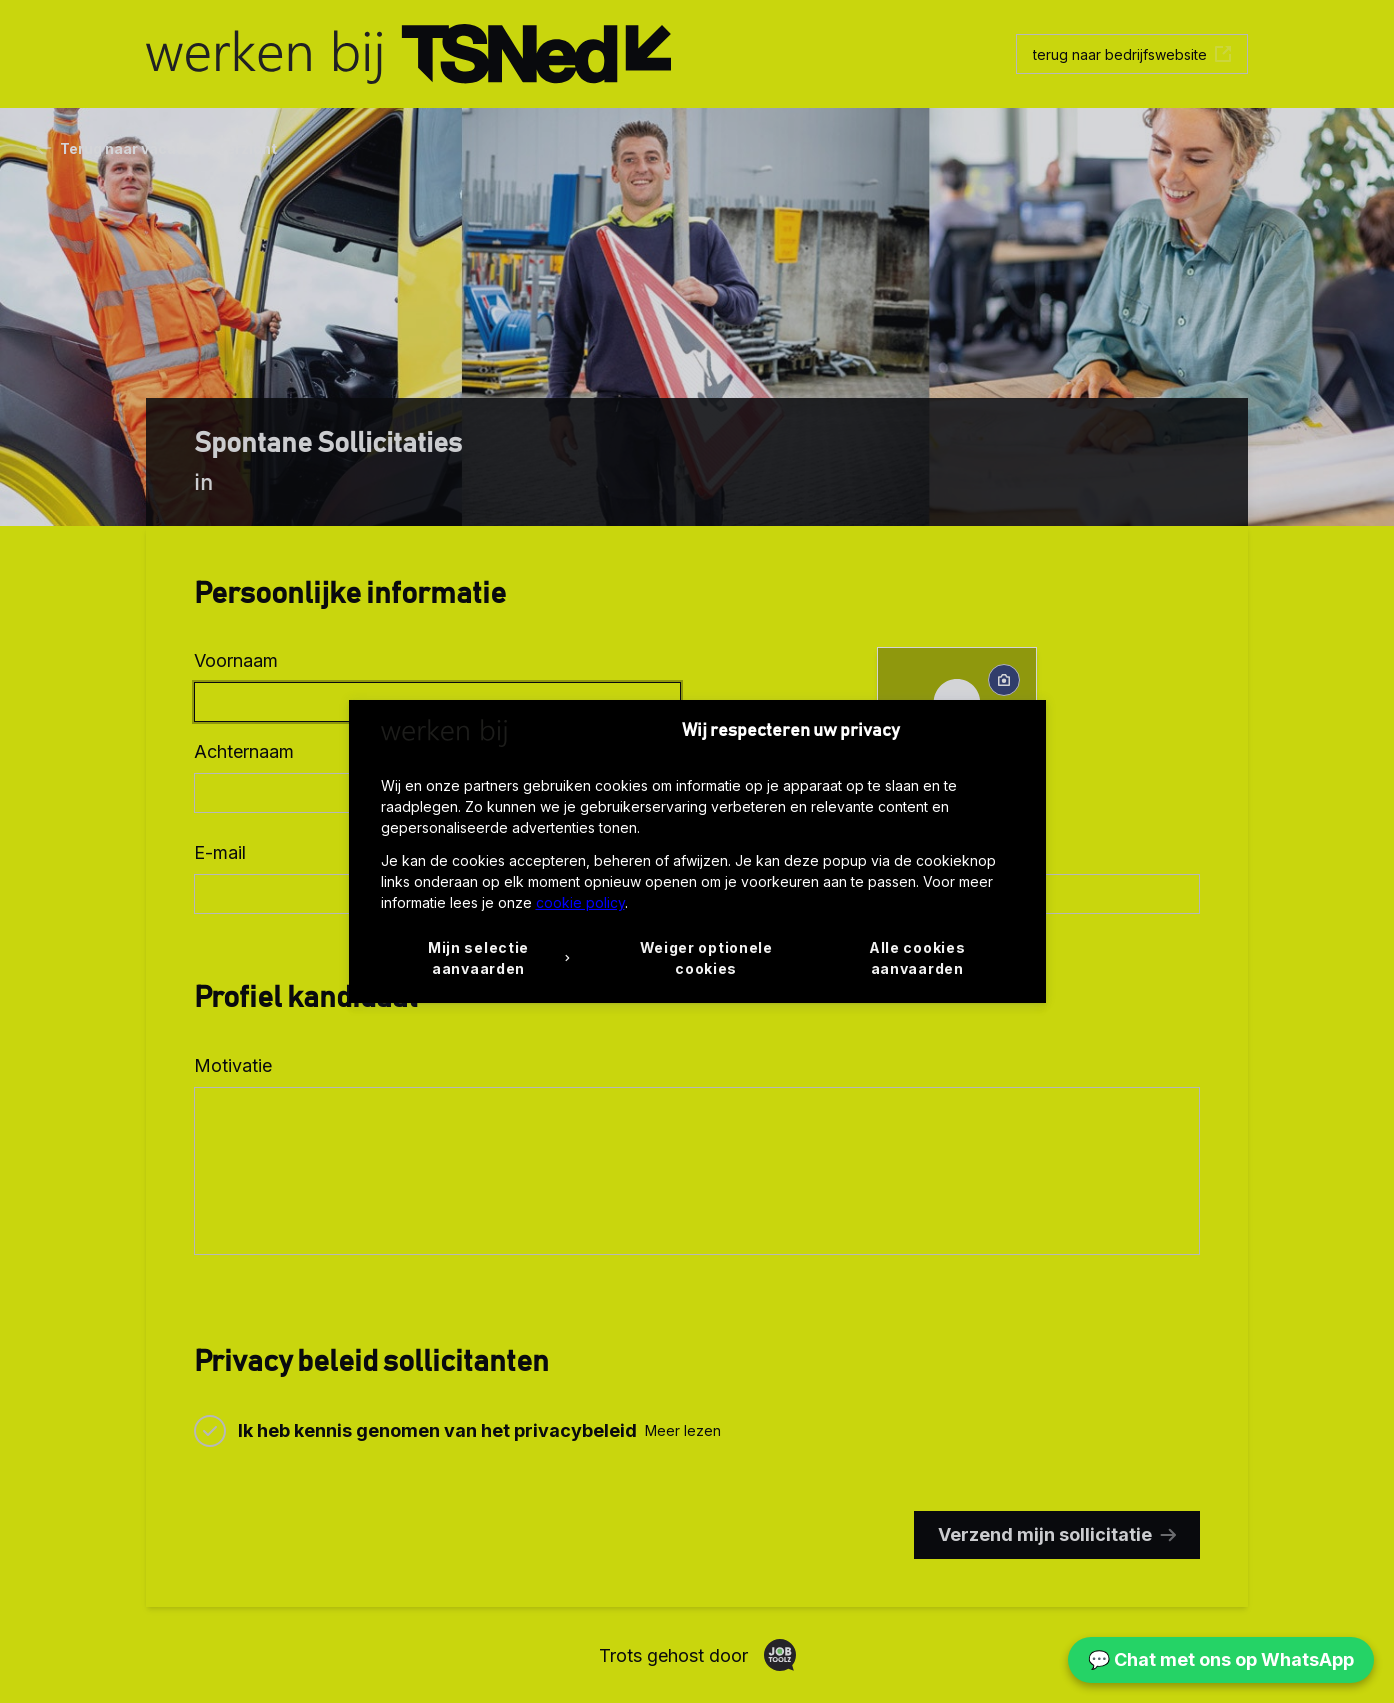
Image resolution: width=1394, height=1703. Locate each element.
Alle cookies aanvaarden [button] (917, 958)
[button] (486, 958)
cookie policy (580, 902)
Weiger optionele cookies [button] (706, 958)
